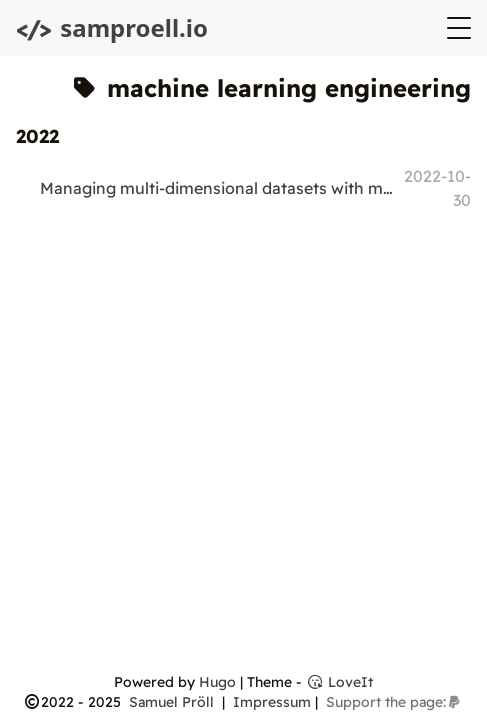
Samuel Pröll (173, 702)
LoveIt (339, 682)
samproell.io (112, 27)
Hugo (217, 682)
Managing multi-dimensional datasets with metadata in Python (219, 188)
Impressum (272, 702)
